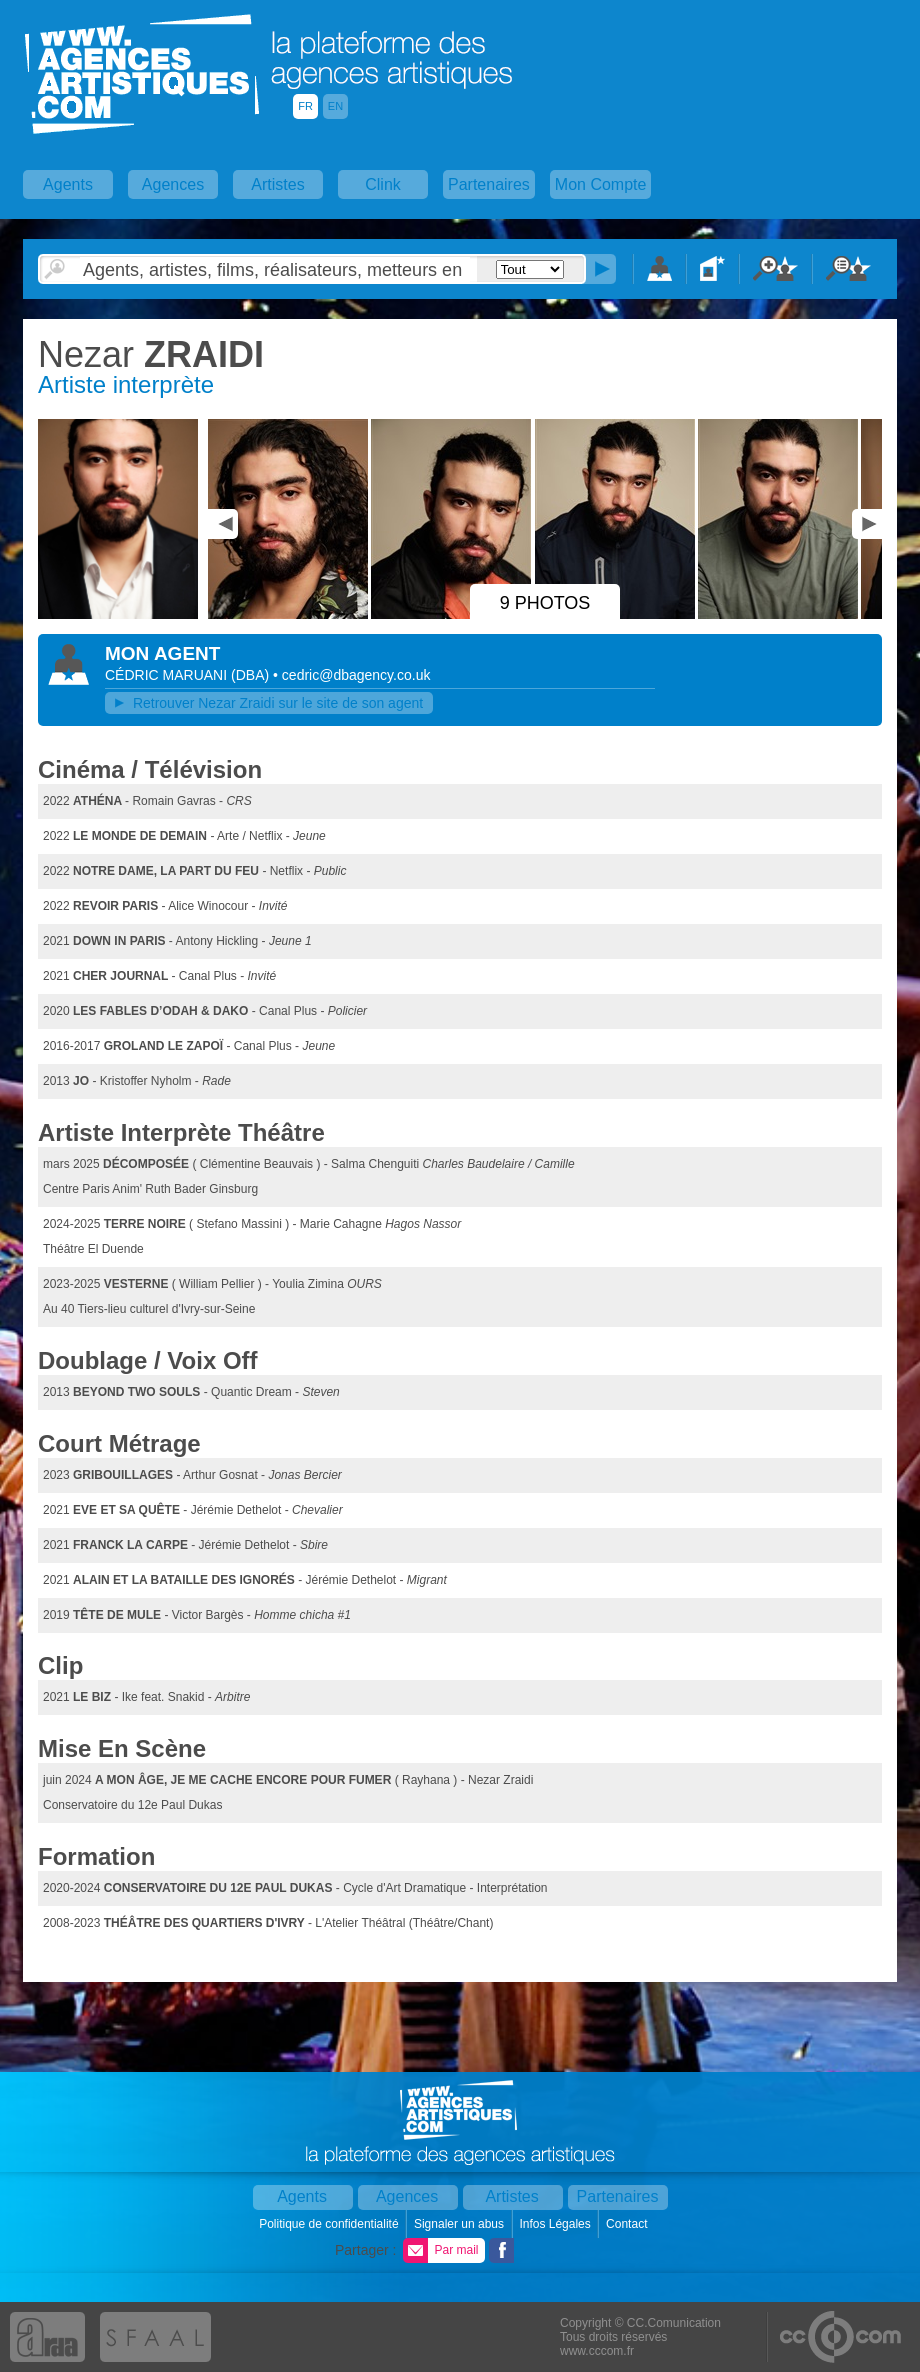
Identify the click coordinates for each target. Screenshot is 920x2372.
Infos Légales (556, 2224)
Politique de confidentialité (330, 2224)
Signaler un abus (460, 2224)
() (252, 675)
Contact (628, 2224)
